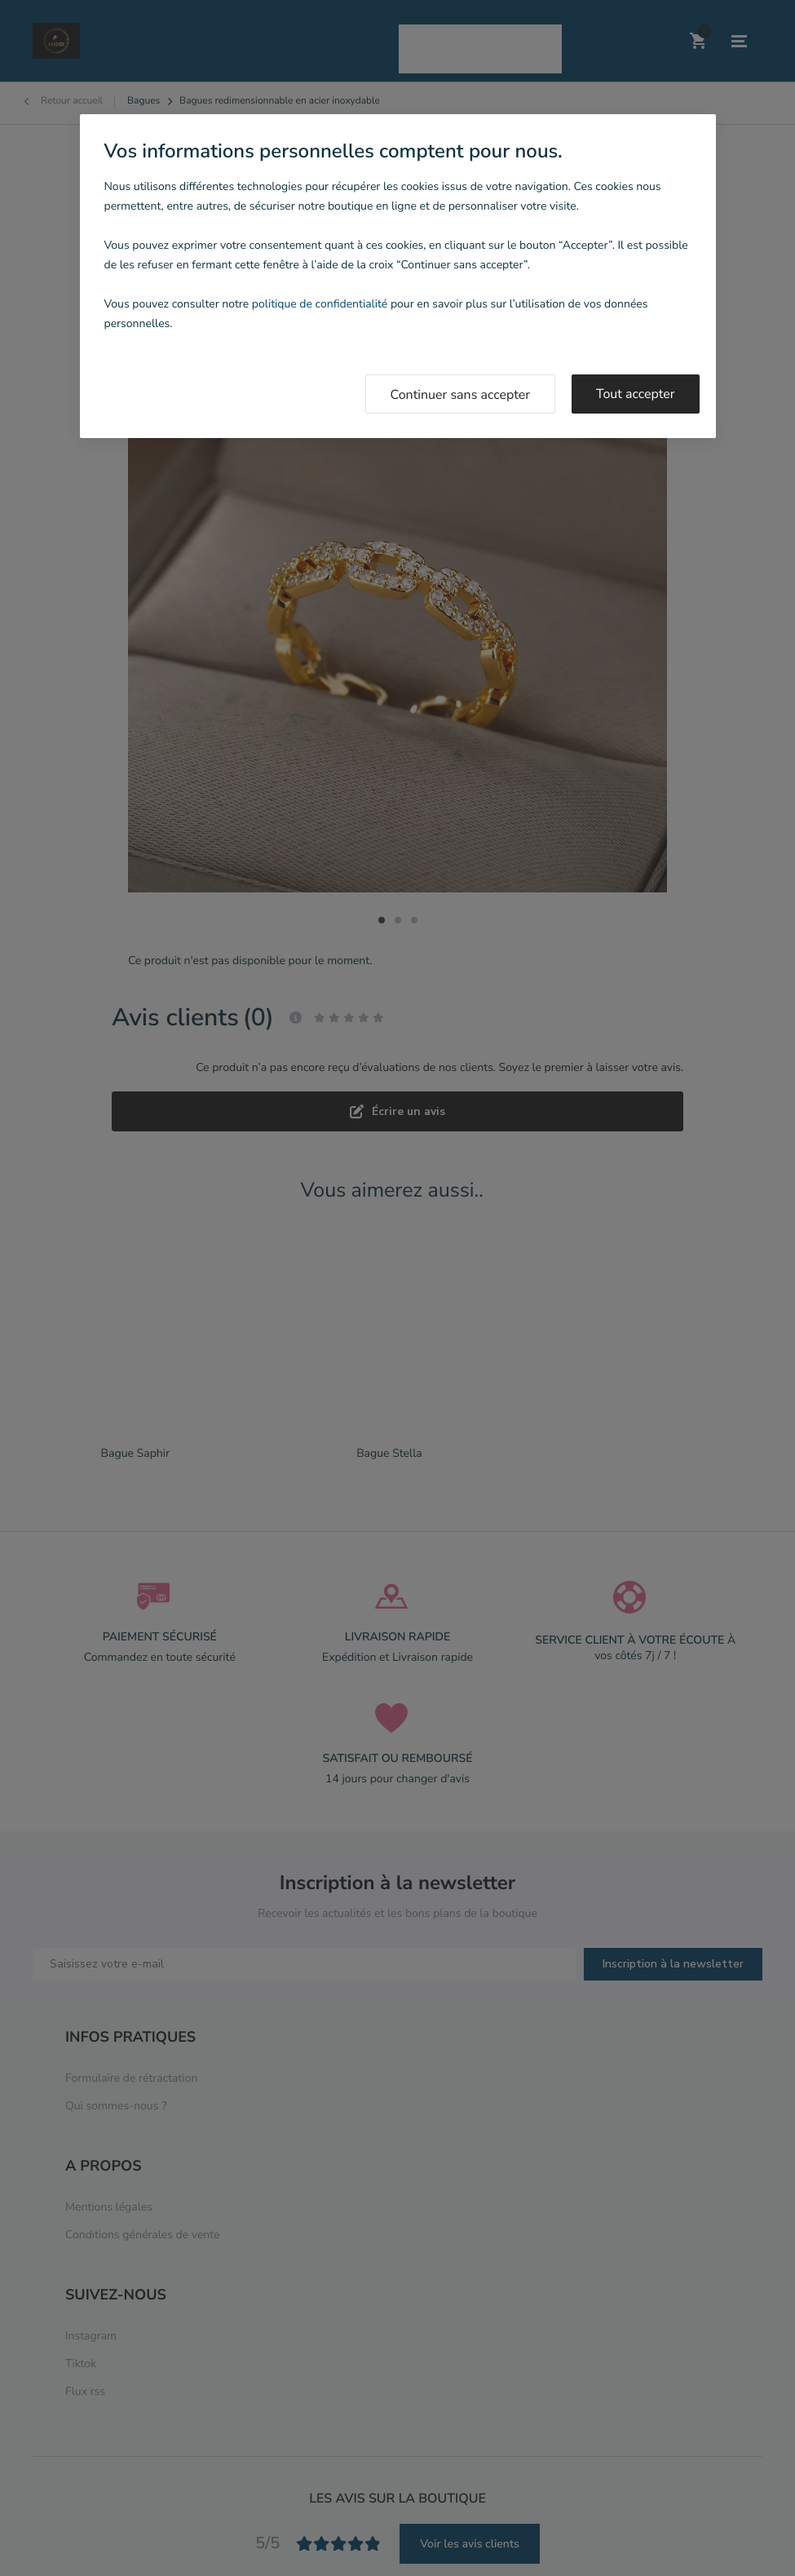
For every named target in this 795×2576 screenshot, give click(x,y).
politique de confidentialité (319, 304)
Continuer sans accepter (461, 395)
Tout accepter (635, 394)
